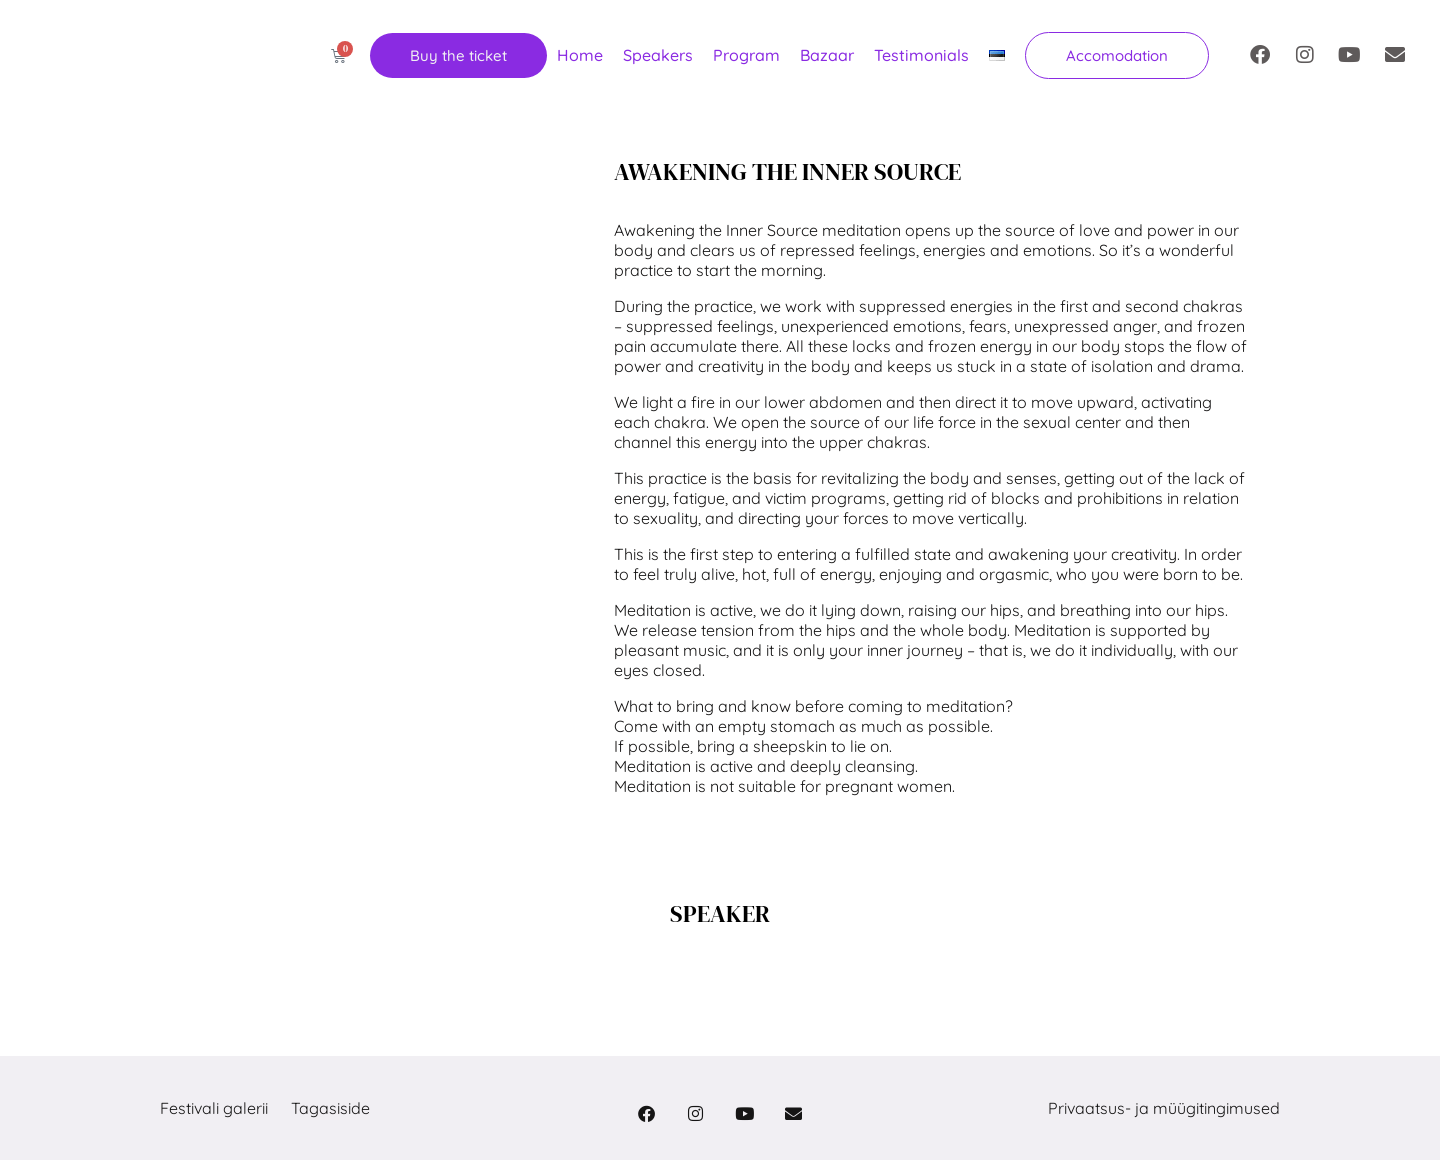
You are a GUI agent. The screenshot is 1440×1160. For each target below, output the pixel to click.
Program (746, 55)
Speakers (658, 55)
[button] (1117, 55)
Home (580, 55)
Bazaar (827, 55)
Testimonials (921, 55)
